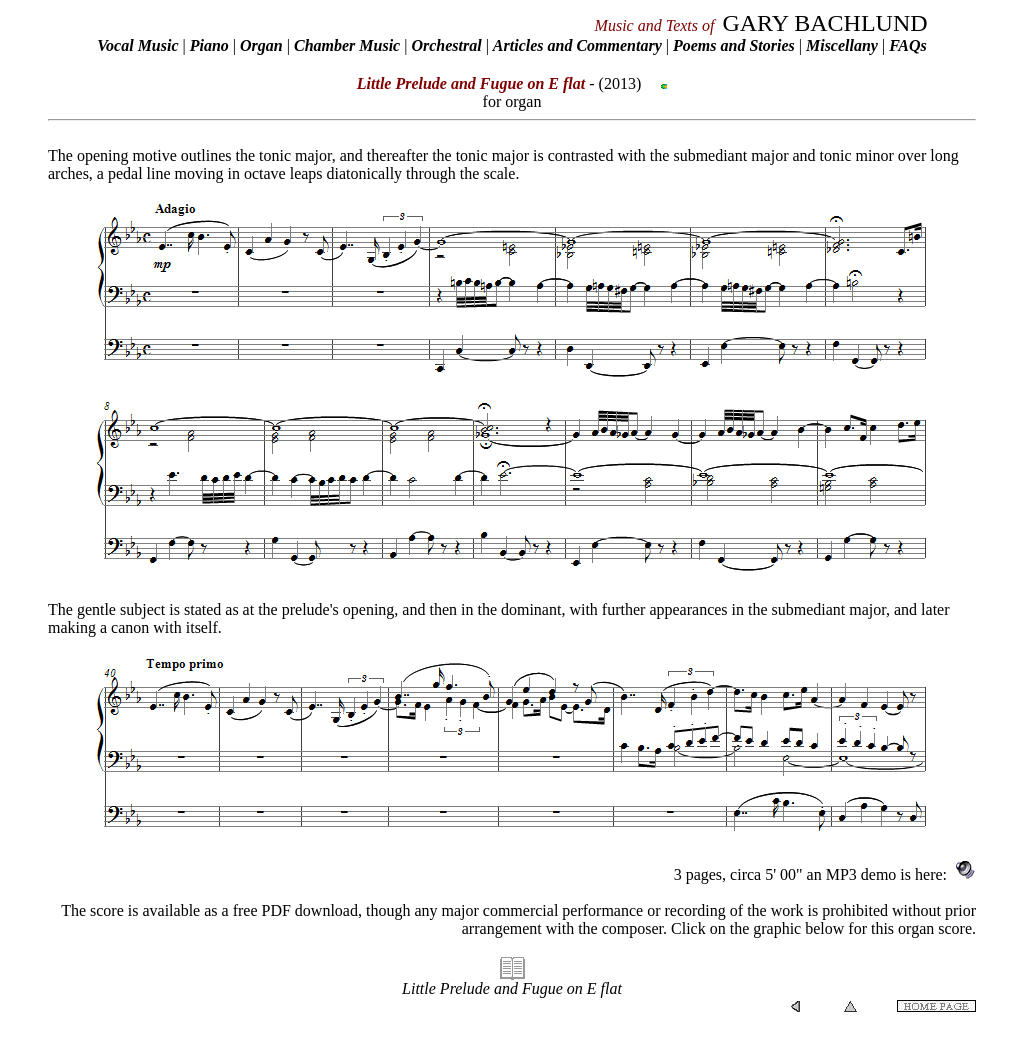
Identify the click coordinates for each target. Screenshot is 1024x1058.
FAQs (908, 45)
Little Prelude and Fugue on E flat (512, 988)
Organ (261, 45)
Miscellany (842, 45)
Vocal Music (137, 45)
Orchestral (448, 45)
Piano (209, 45)
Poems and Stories (734, 45)
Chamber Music (347, 45)
